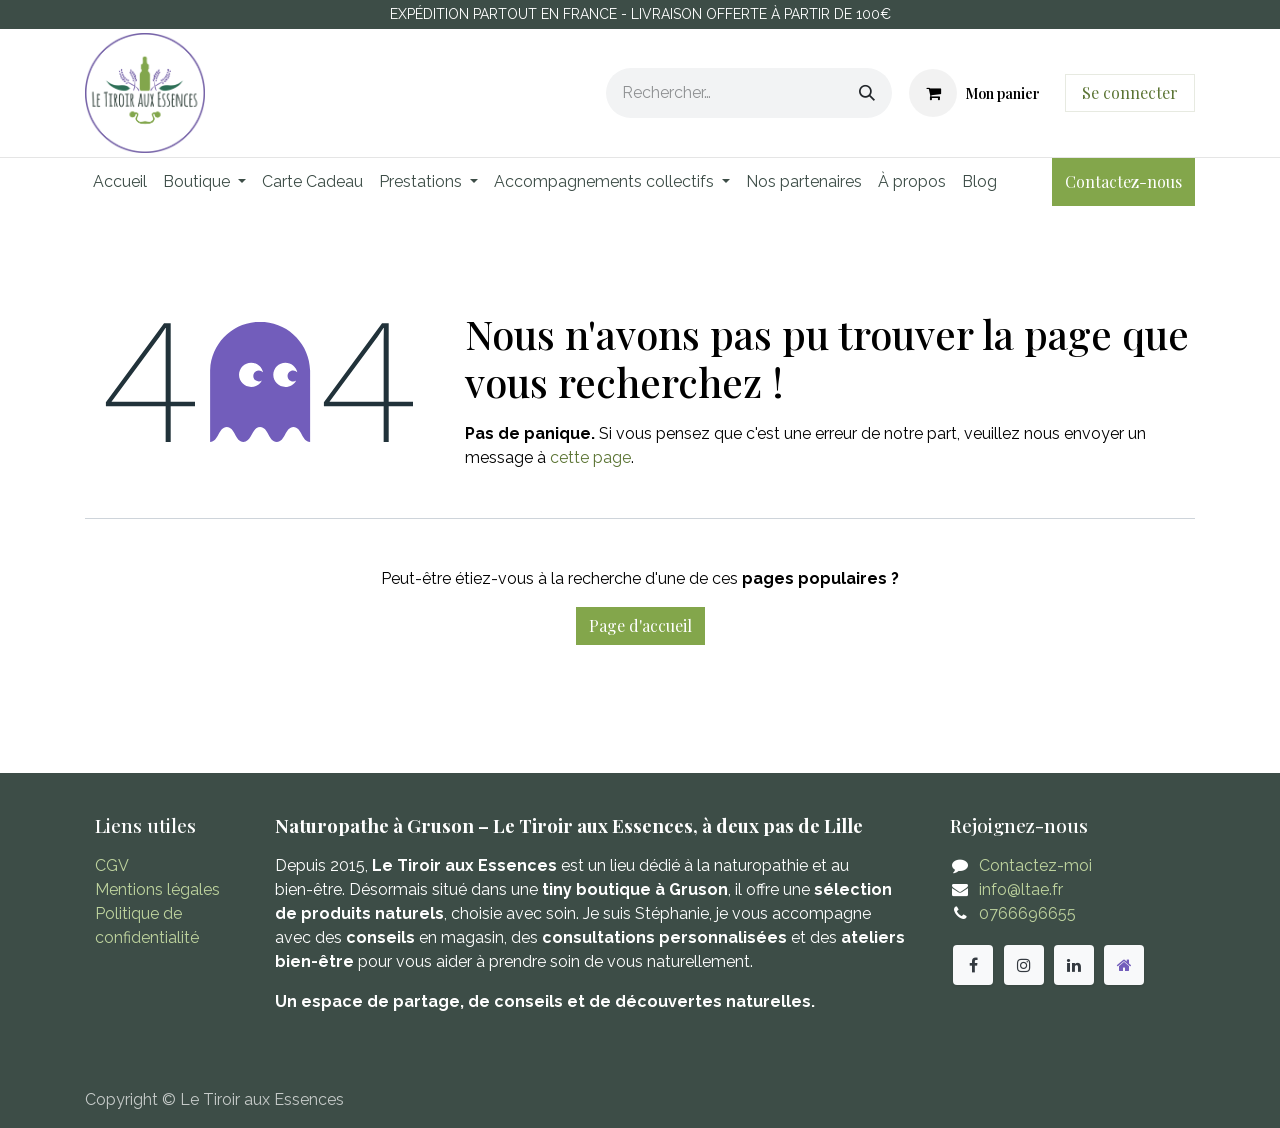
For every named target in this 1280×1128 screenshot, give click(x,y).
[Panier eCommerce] (974, 93)
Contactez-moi (1035, 865)
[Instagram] (1024, 965)
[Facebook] (973, 965)
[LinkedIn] (1074, 965)
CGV (112, 865)
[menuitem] (120, 182)
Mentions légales (157, 889)
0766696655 (1027, 913)
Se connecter (1130, 92)
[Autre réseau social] (1124, 965)
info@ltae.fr (1021, 889)
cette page (590, 457)
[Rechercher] (867, 93)
